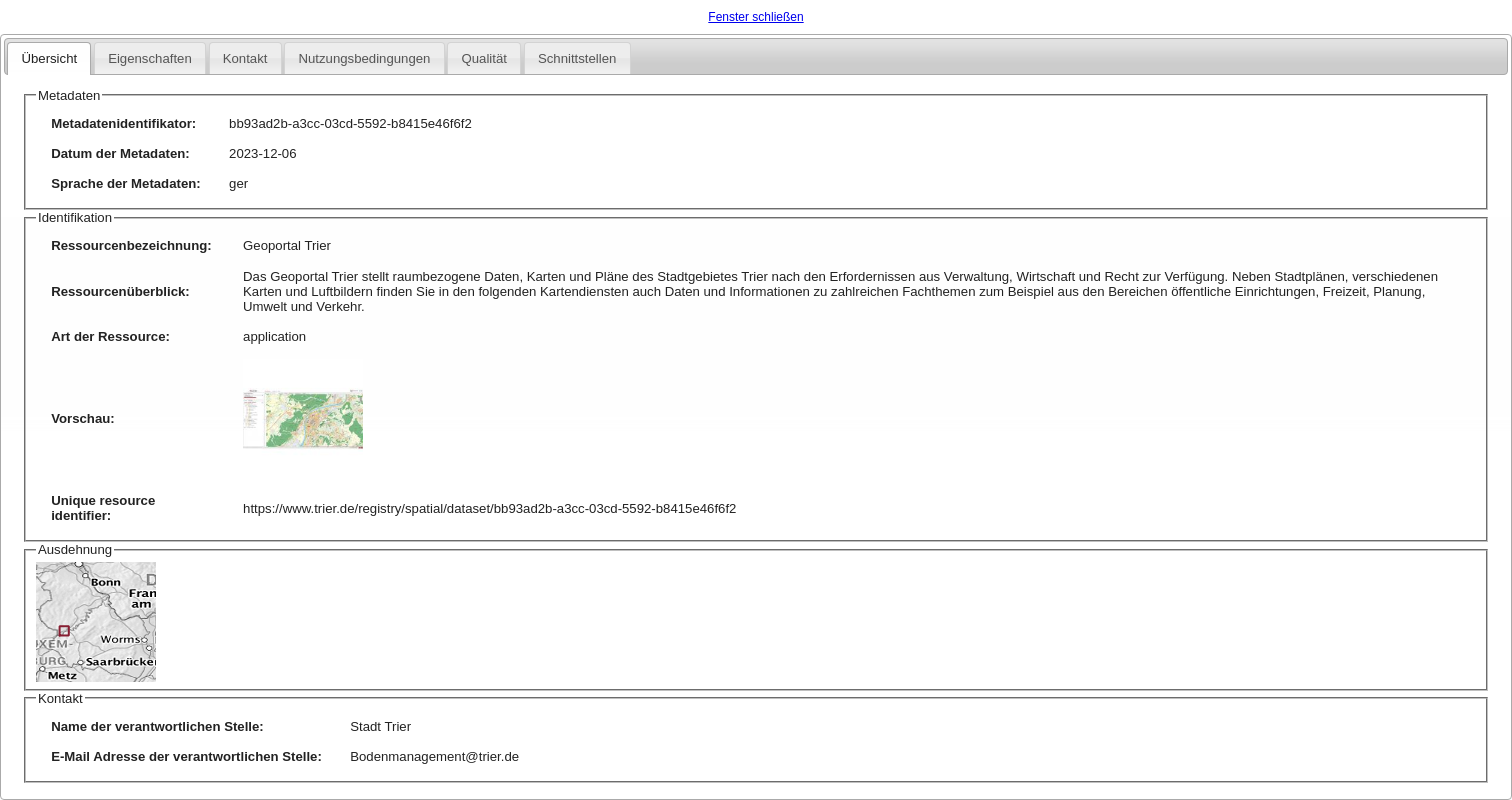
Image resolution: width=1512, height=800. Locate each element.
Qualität (483, 58)
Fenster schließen (755, 17)
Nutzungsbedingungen (364, 58)
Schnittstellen (577, 58)
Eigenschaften (150, 58)
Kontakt (245, 58)
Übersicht (49, 58)
